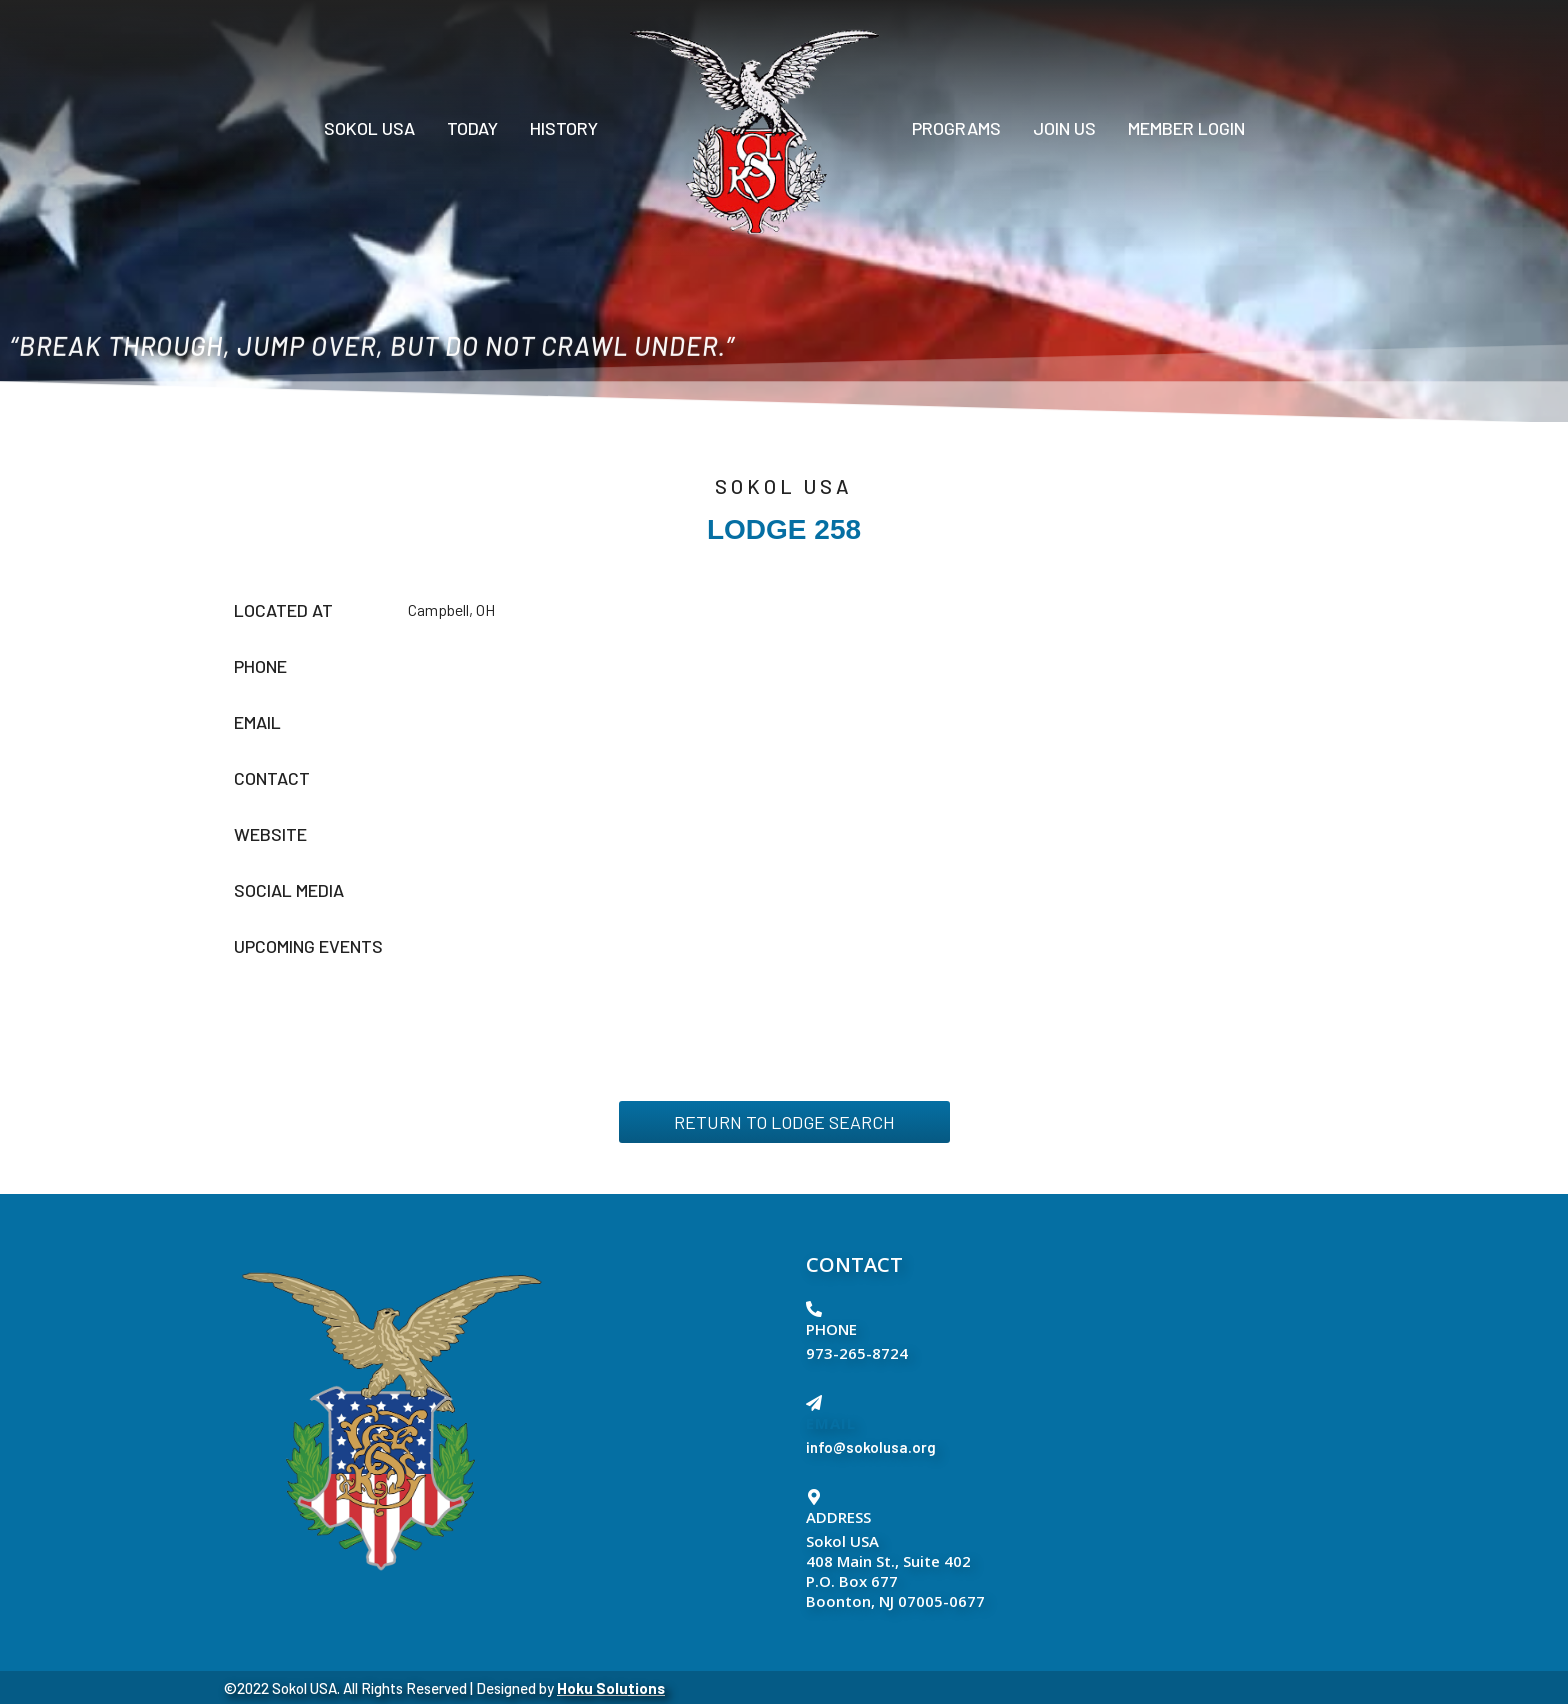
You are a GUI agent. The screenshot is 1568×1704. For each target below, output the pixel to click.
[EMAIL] (814, 1403)
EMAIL (831, 1423)
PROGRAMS (956, 128)
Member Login (1186, 128)
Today (472, 128)
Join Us (1064, 128)
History (564, 128)
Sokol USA (369, 128)
